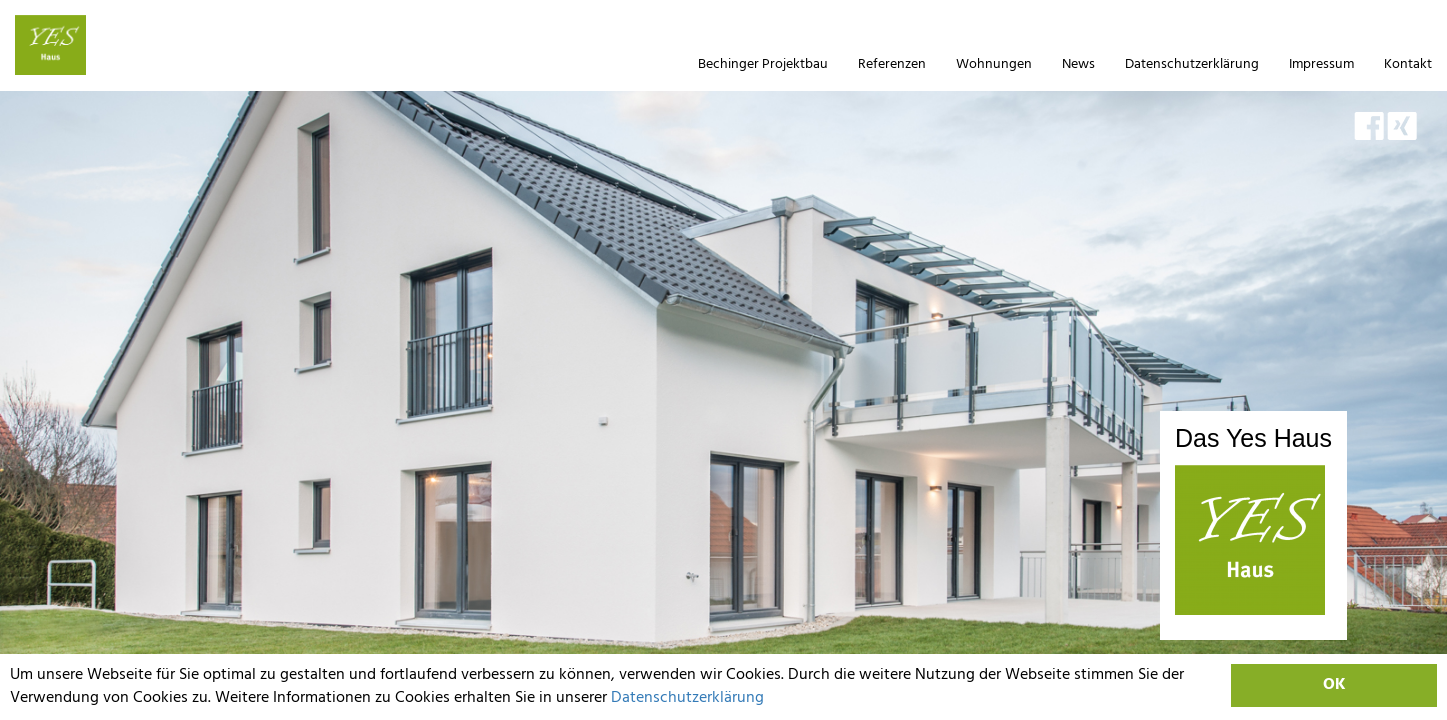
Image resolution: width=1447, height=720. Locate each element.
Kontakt (1408, 64)
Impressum (1321, 64)
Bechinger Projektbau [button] (763, 64)
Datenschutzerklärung (687, 698)
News (1078, 64)
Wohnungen (994, 64)
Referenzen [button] (892, 64)
